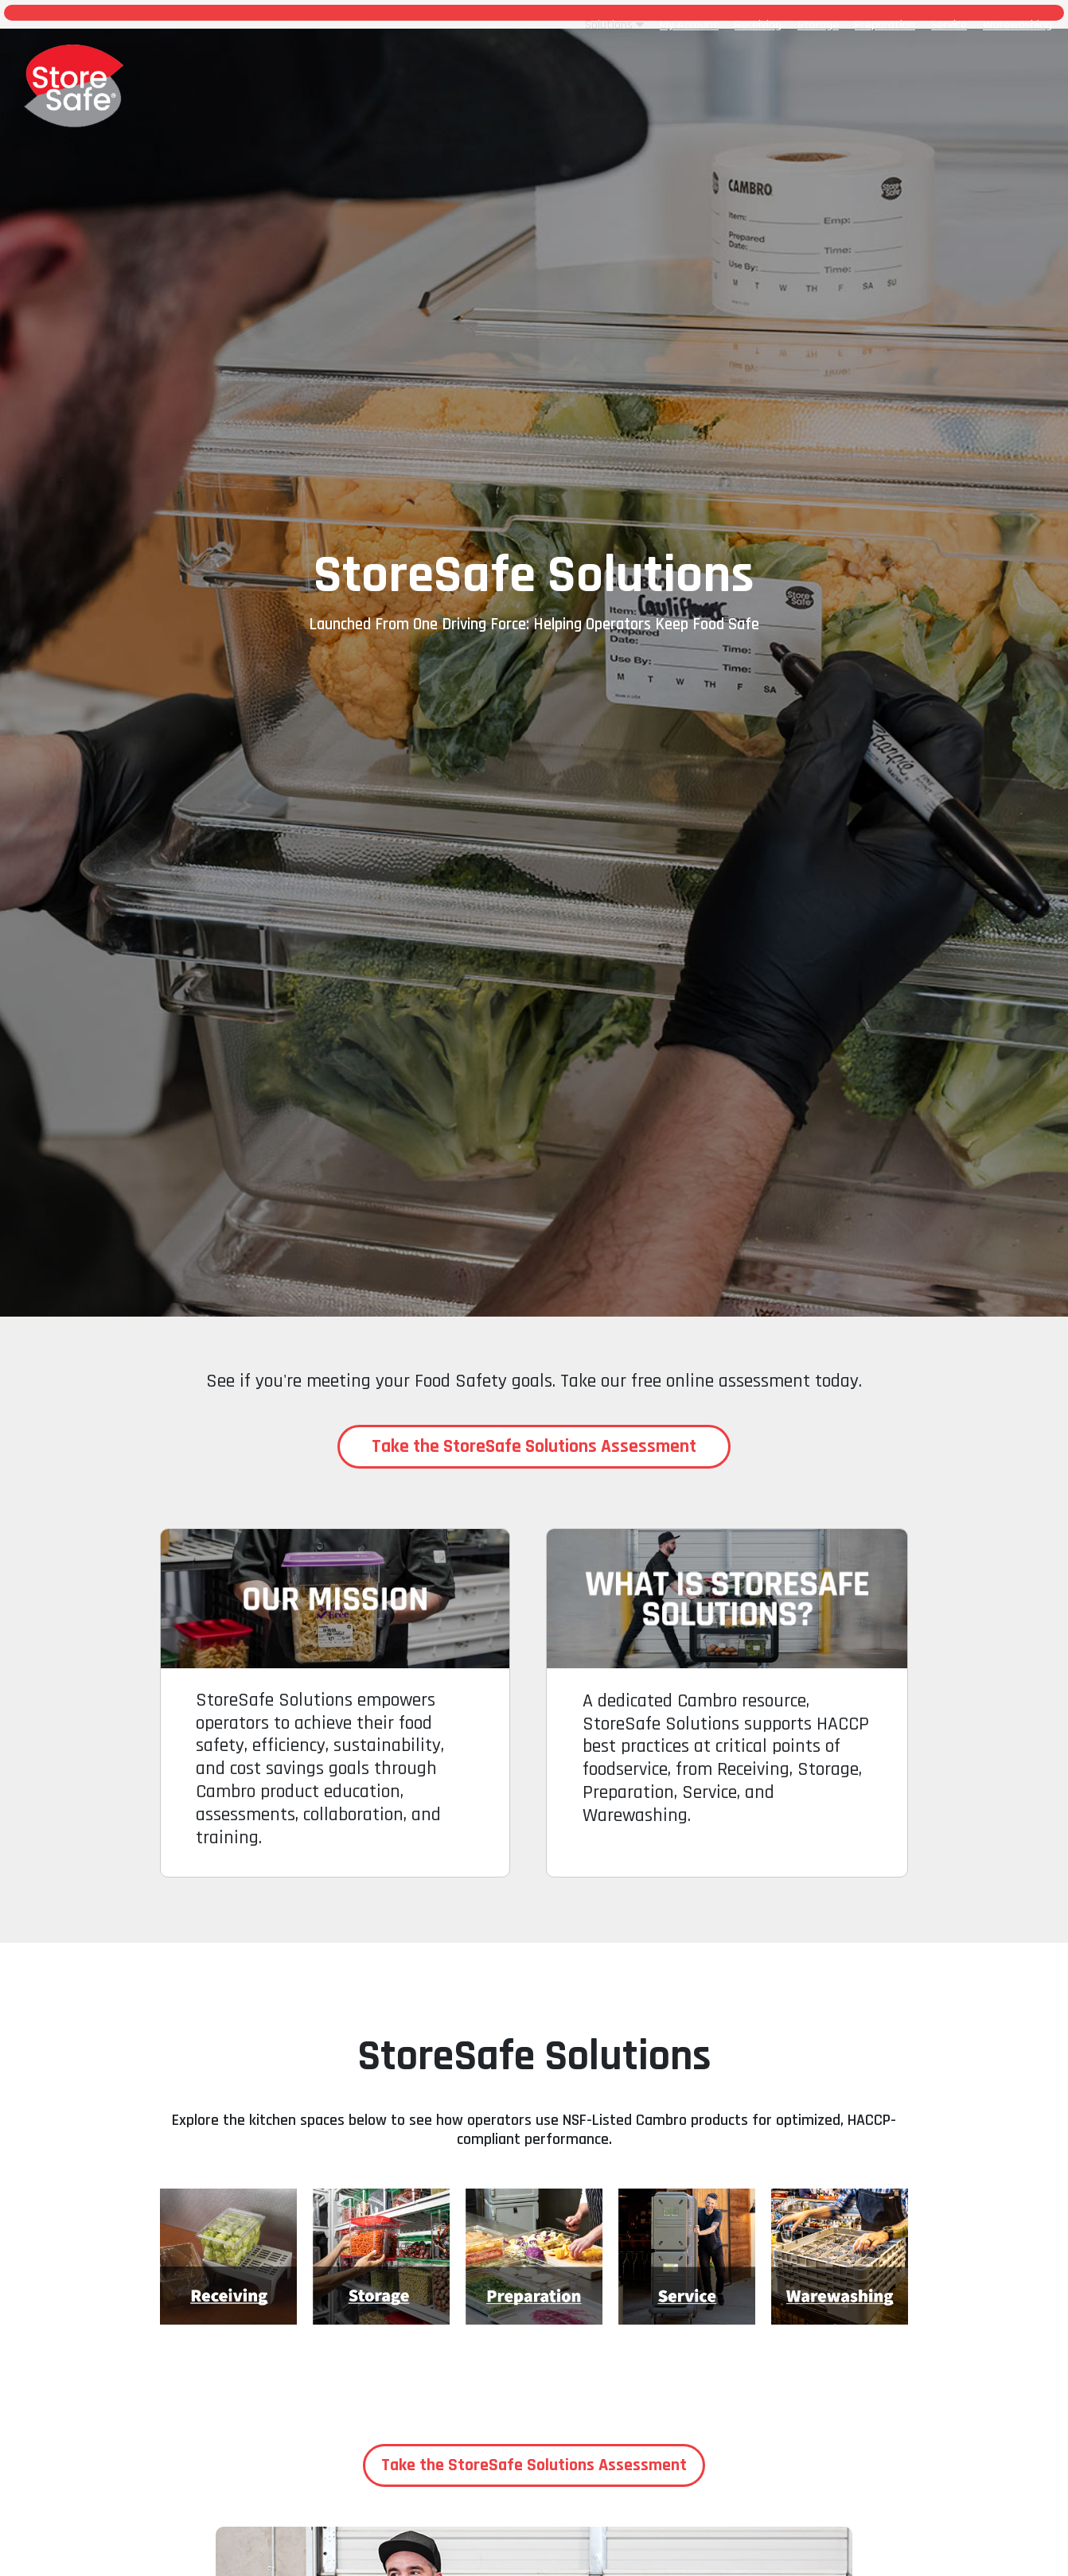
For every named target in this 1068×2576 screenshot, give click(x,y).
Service (949, 25)
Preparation (885, 25)
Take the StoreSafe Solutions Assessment (534, 1446)
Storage (818, 25)
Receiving (758, 25)
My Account (689, 25)
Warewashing (1017, 25)
